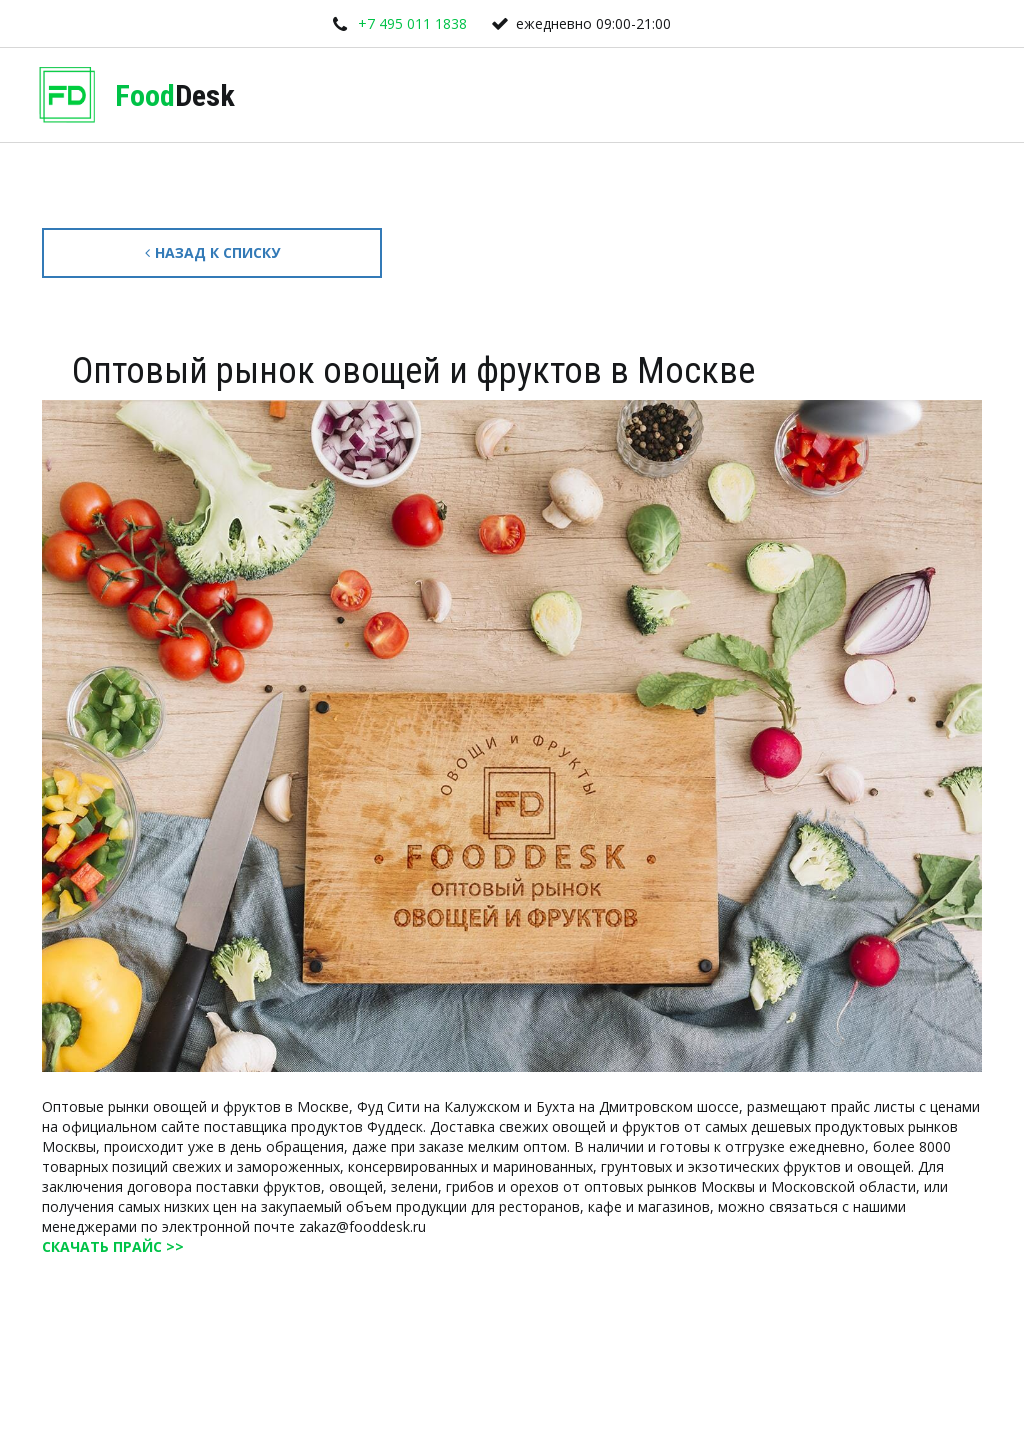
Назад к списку (212, 252)
